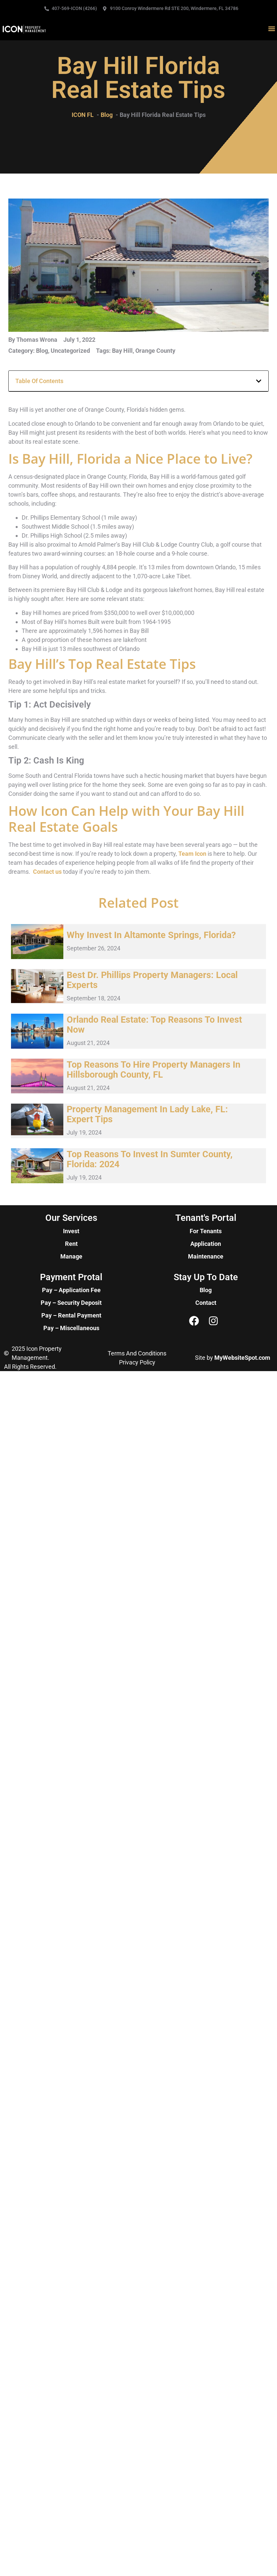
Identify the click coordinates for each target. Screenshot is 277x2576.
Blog (42, 350)
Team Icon (192, 853)
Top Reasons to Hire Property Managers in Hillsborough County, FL (153, 1069)
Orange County (155, 350)
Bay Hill (122, 350)
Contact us (47, 871)
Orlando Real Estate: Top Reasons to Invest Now (154, 1024)
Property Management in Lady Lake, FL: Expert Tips (147, 1114)
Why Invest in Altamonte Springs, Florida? (151, 935)
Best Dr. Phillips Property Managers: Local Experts (152, 980)
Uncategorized (70, 350)
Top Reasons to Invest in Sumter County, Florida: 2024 (150, 1159)
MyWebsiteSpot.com (242, 1357)
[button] (271, 28)
